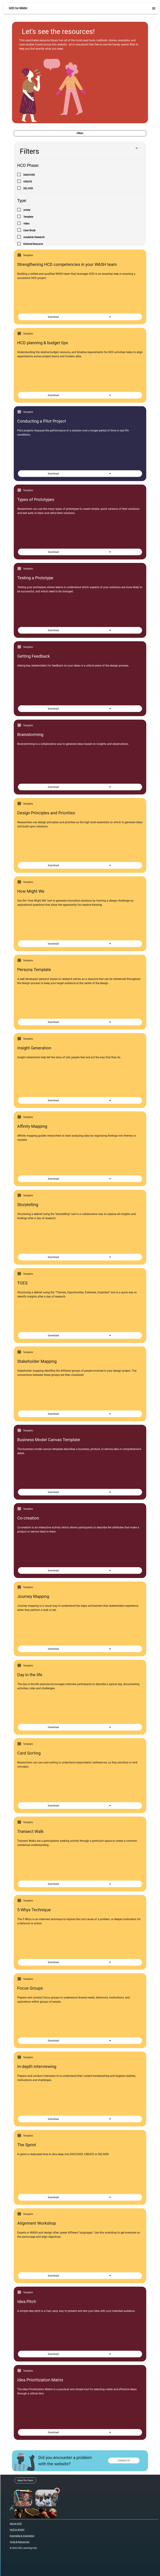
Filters (80, 133)
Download (80, 317)
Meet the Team (25, 2480)
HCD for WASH (18, 8)
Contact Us (124, 2460)
